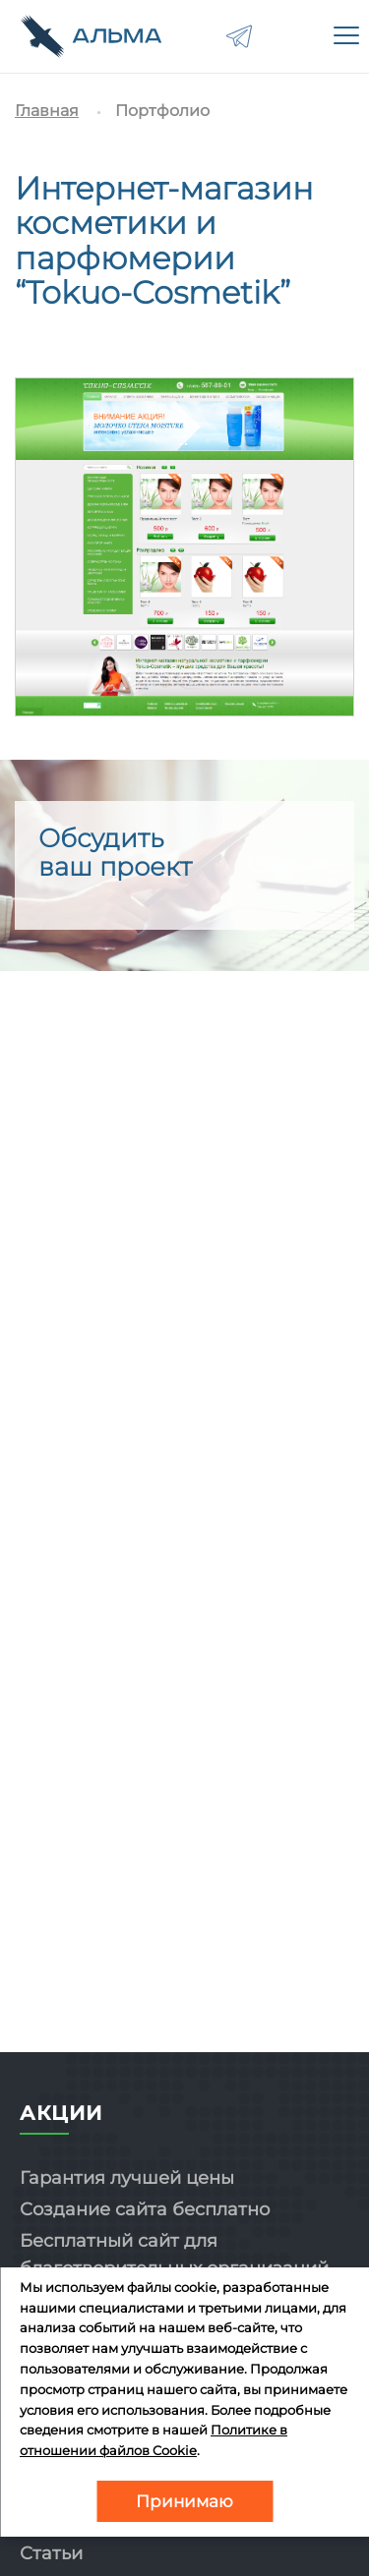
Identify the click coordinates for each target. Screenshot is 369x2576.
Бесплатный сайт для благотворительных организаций (174, 2255)
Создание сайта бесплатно (145, 2209)
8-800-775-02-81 (294, 36)
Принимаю (184, 2501)
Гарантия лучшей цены (127, 2178)
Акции (61, 2113)
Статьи (51, 2553)
